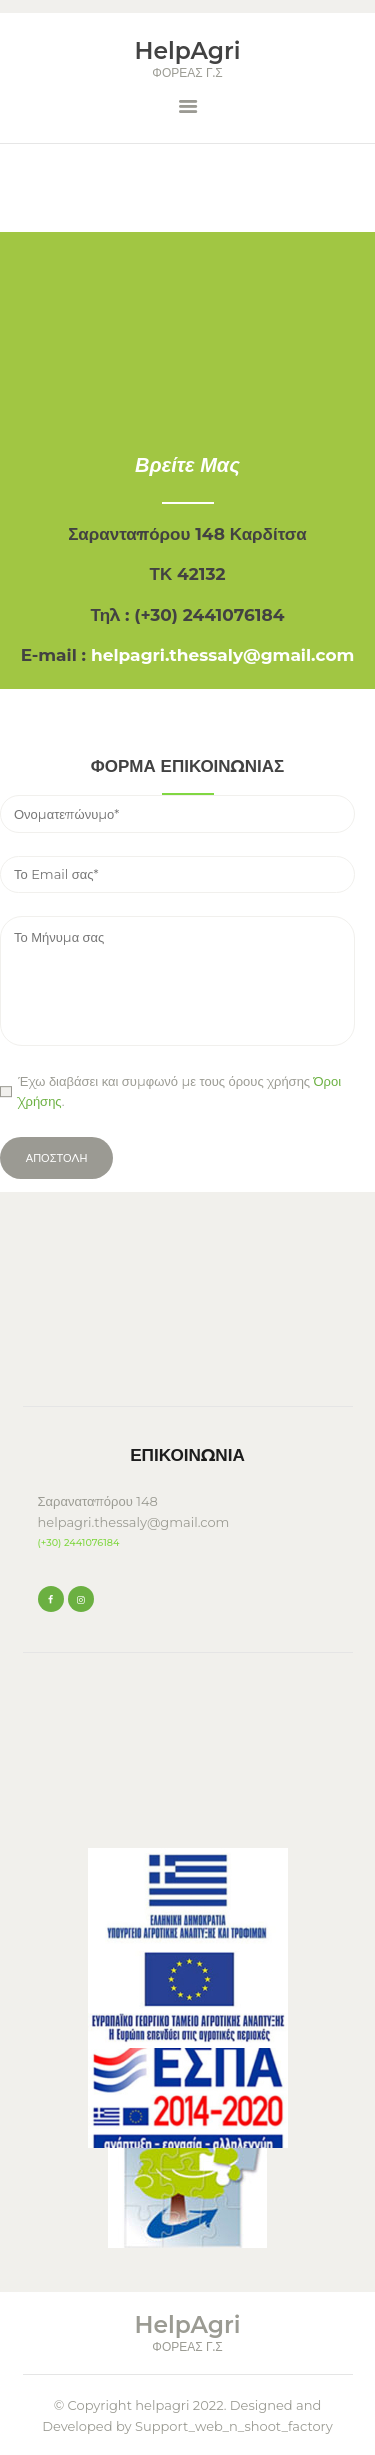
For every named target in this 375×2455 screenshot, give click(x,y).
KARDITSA (188, 1311)
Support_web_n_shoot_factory (234, 2426)
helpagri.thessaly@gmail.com (222, 655)
